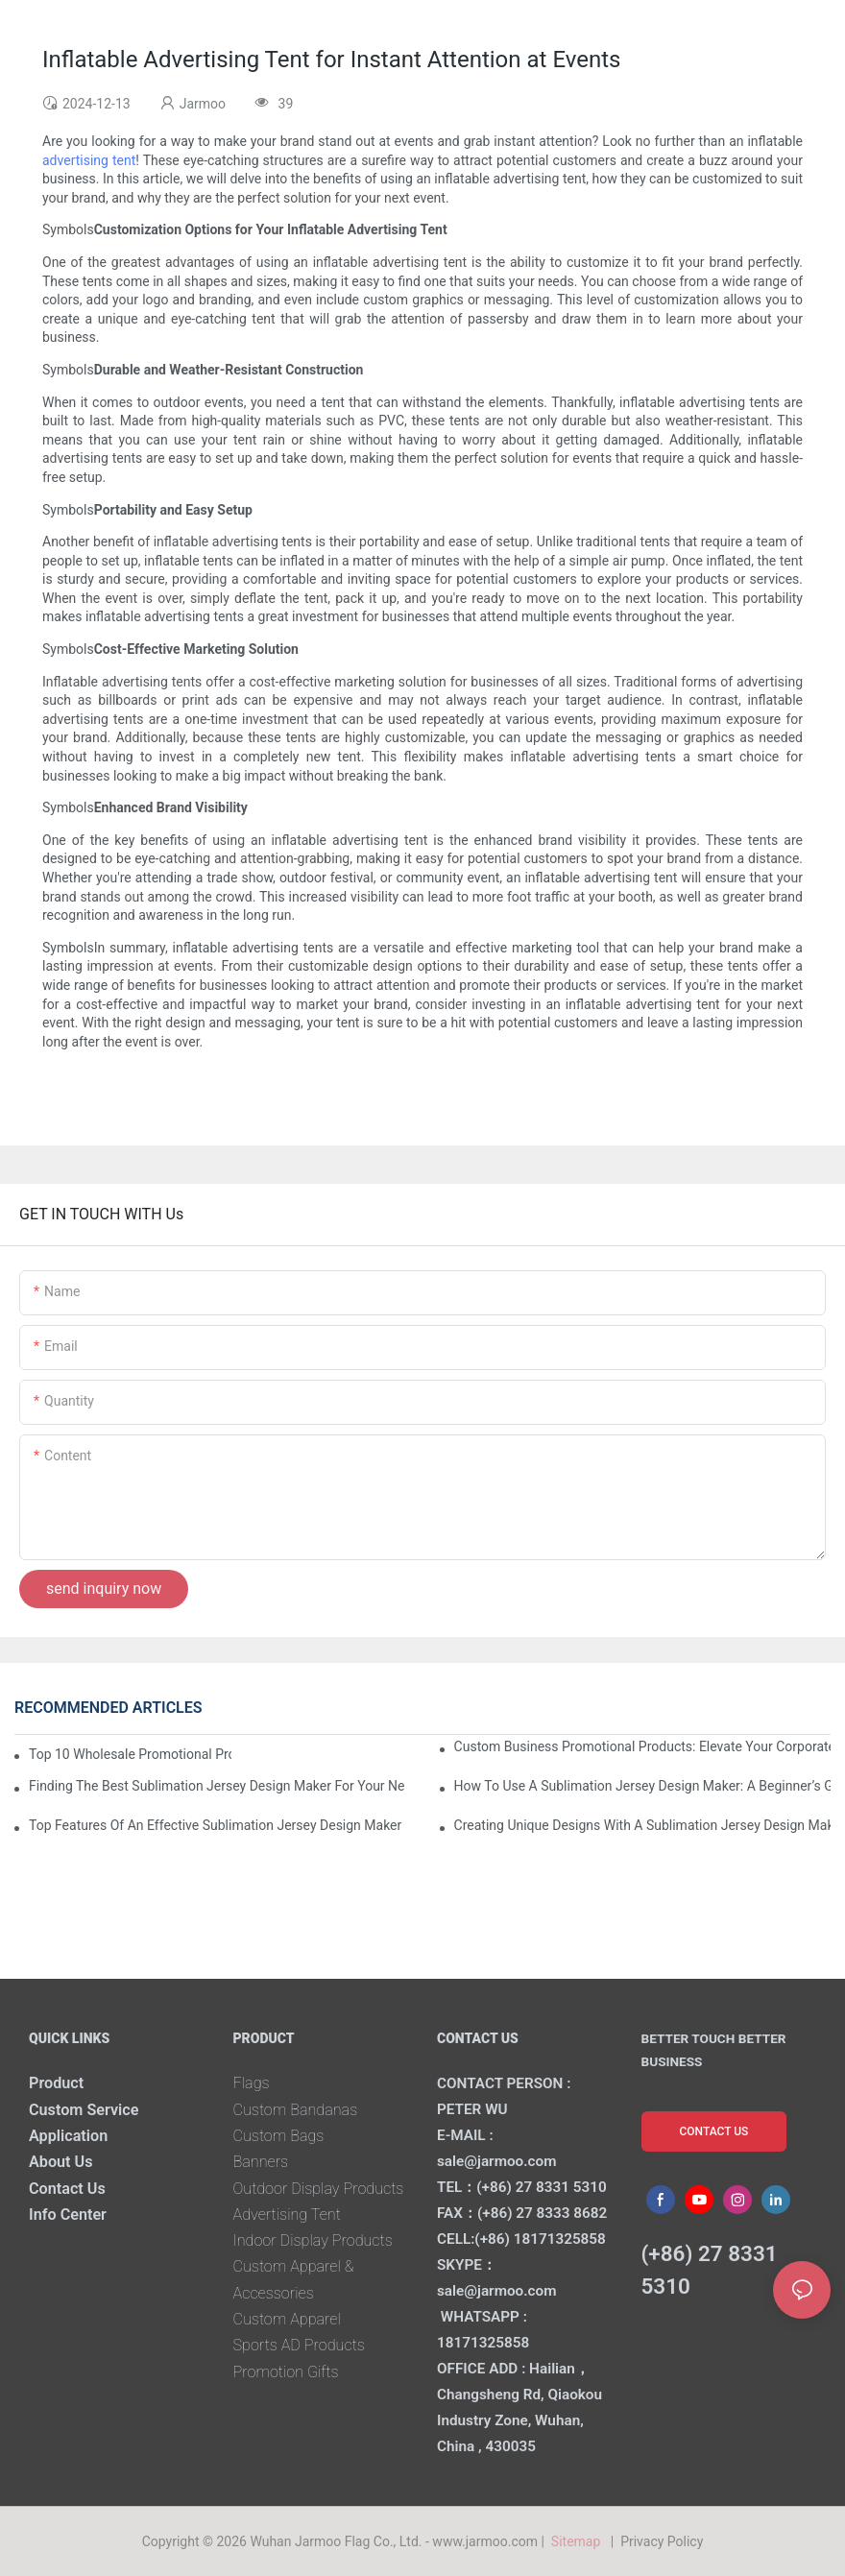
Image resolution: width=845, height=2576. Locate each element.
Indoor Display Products (313, 2240)
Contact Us (67, 2188)
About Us (61, 2162)
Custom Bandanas (295, 2110)
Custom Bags (279, 2136)
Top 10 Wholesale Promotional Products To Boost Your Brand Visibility (130, 1754)
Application (68, 2136)
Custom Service (83, 2110)
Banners (261, 2162)
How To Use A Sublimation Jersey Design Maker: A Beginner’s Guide (642, 1786)
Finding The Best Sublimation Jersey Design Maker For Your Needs (217, 1786)
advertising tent (88, 160)
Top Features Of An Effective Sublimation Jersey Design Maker (215, 1825)
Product (56, 2083)
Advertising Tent (287, 2214)
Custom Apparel (287, 2319)
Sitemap (578, 2541)
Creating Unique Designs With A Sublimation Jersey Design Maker (642, 1825)
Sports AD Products (299, 2345)
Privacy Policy (661, 2541)
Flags (251, 2083)
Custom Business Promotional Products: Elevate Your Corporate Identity (642, 1746)
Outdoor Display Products (318, 2188)
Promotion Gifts (286, 2372)
